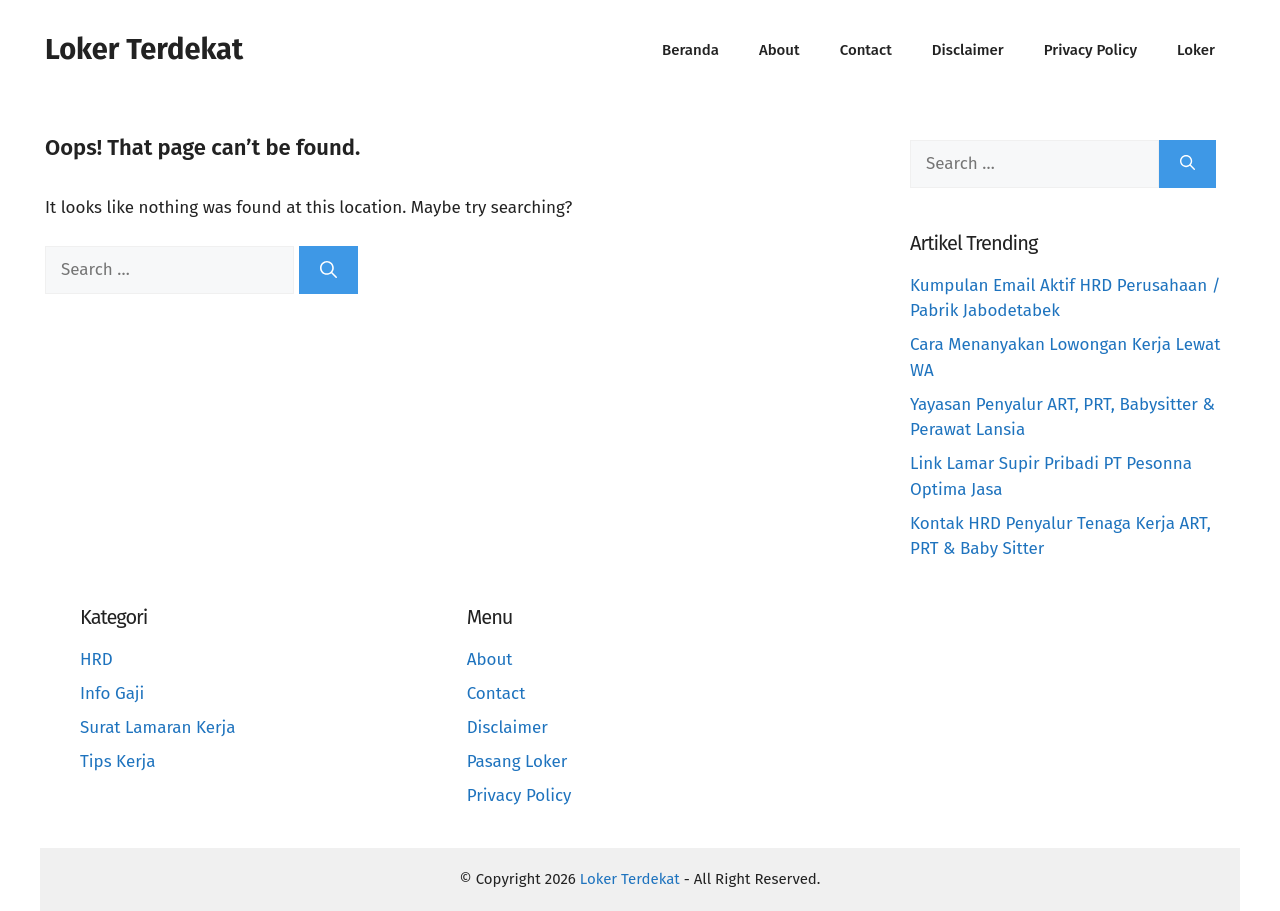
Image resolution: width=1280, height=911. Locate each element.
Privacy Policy (1090, 50)
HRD (96, 659)
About (779, 50)
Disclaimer (968, 50)
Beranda (690, 50)
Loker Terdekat (144, 49)
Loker (1196, 50)
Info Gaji (112, 693)
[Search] (328, 270)
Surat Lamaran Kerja (158, 727)
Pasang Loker (517, 761)
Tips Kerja (118, 761)
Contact (866, 50)
